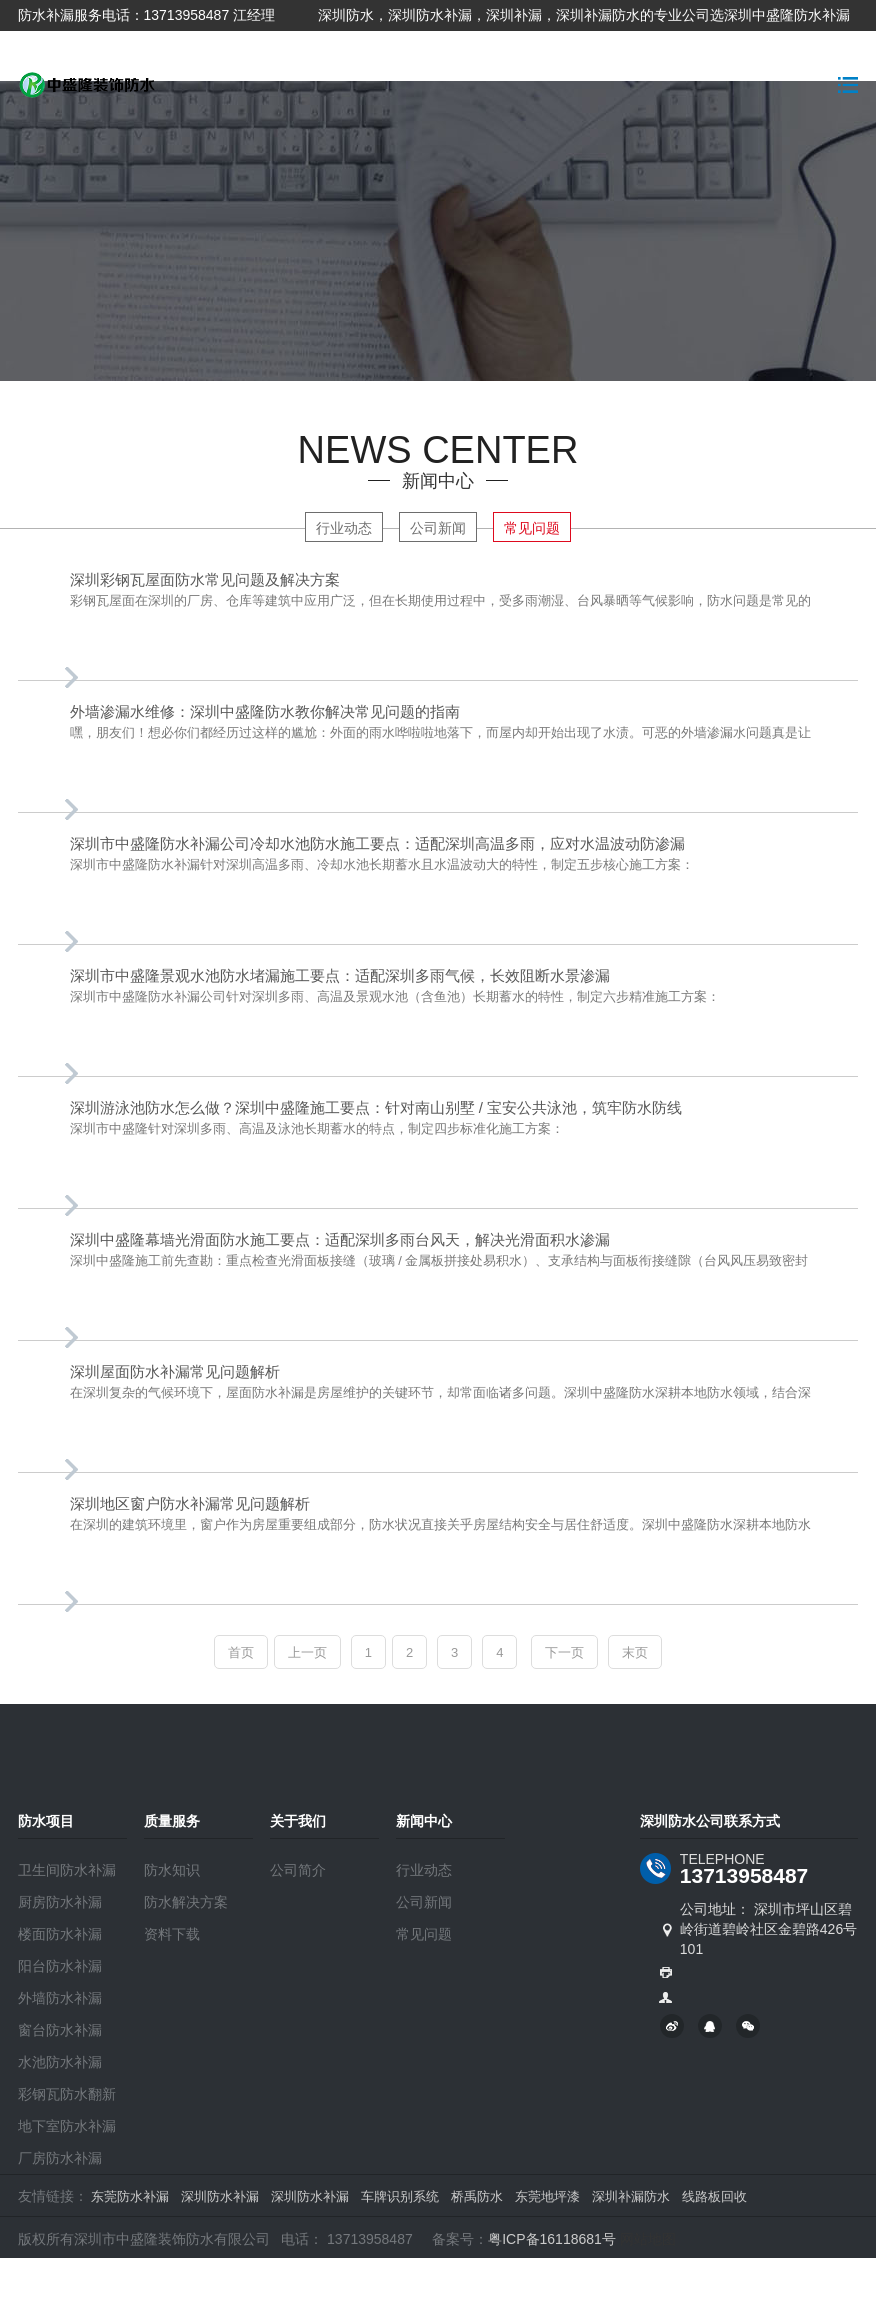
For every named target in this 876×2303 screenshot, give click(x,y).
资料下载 (172, 1934)
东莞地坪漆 (547, 2196)
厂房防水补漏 (60, 2158)
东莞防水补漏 (130, 2196)
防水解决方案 (186, 1902)
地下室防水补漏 (67, 2126)
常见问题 (532, 528)
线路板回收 (714, 2196)
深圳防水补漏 (220, 2196)
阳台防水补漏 (60, 1966)
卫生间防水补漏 (67, 1870)
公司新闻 (438, 528)
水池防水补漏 (60, 2062)
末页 (635, 1652)
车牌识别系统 (400, 2196)
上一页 (307, 1652)
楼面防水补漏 (60, 1934)
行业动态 (344, 528)
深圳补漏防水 (631, 2196)
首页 (241, 1652)
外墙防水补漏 (60, 1998)
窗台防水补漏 (60, 2030)
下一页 (564, 1652)
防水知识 (172, 1870)
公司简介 (298, 1870)
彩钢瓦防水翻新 (67, 2094)
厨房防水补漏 (60, 1902)
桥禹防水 (477, 2196)
